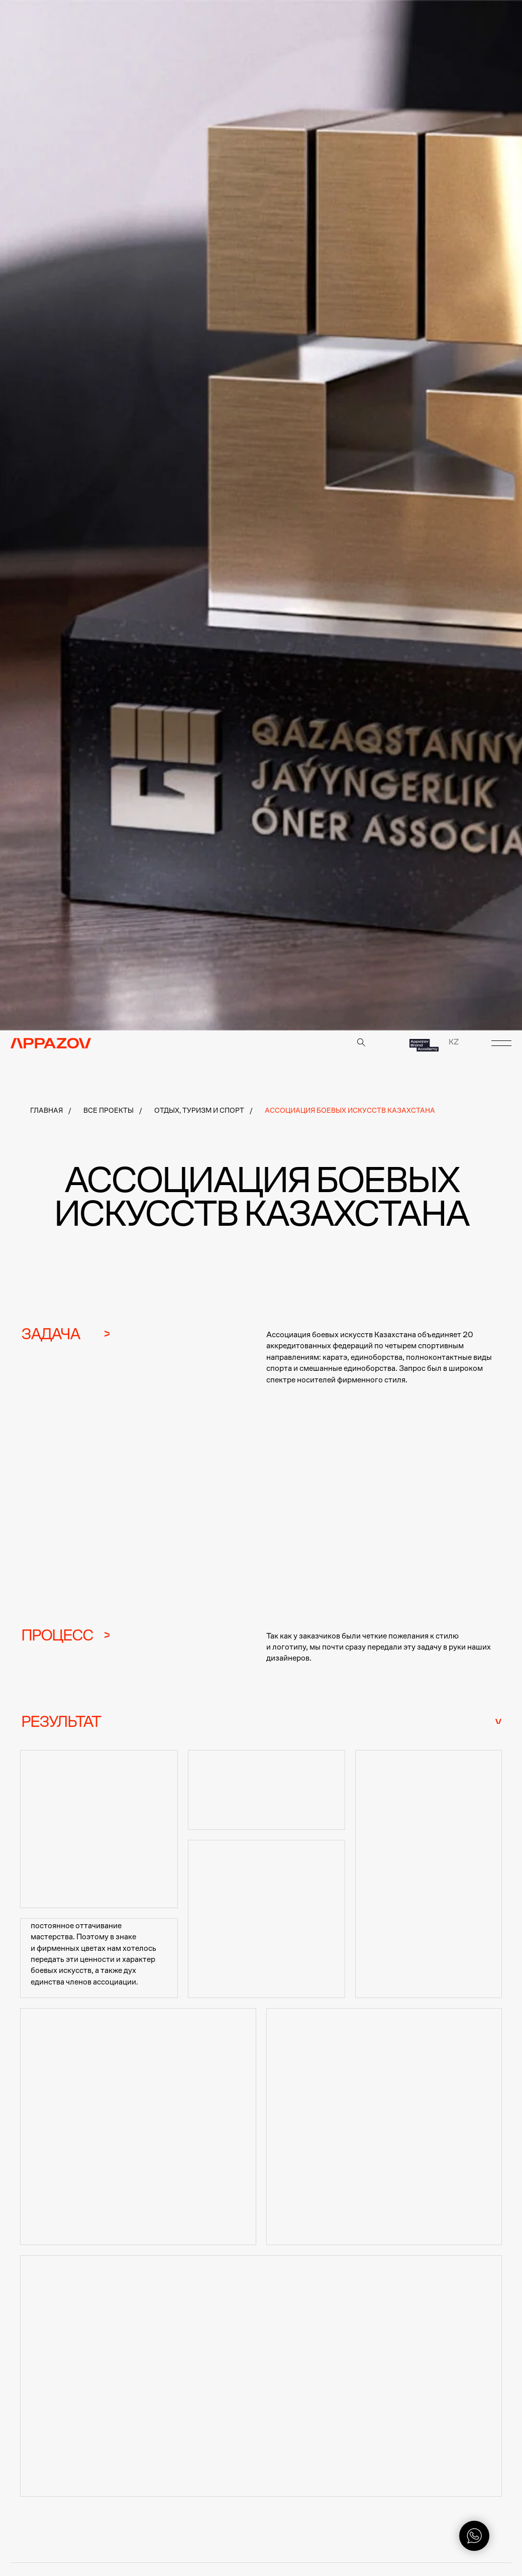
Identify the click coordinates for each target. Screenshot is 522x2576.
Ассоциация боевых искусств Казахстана (350, 1110)
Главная (46, 1110)
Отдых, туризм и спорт (199, 1110)
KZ (454, 1042)
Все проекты (108, 1110)
